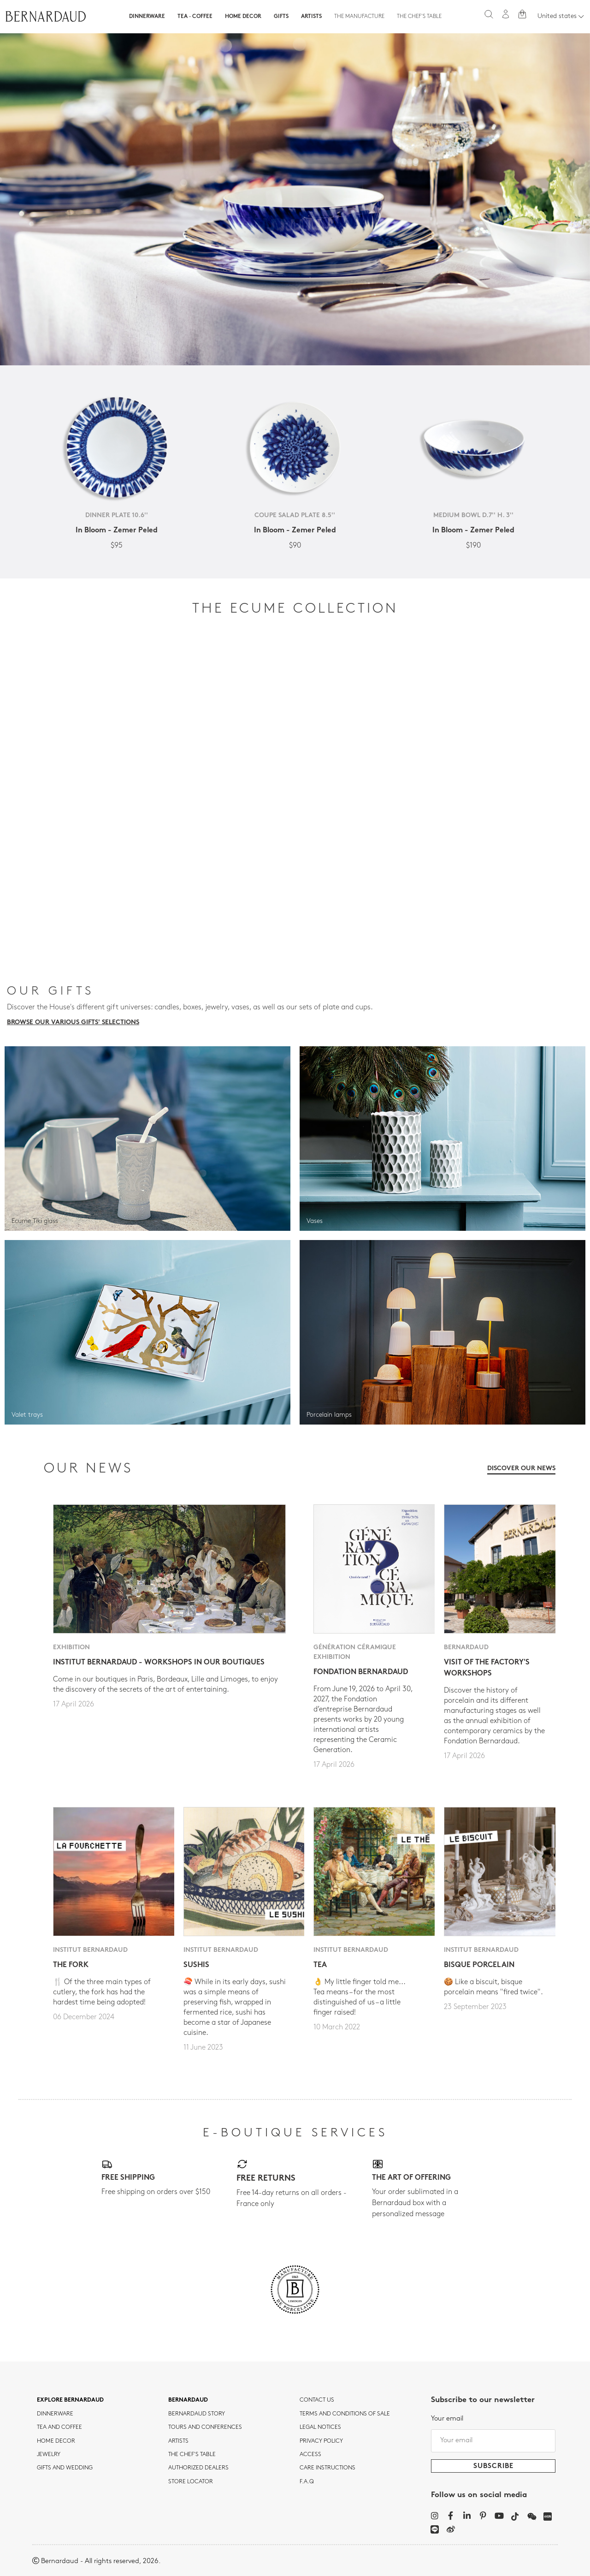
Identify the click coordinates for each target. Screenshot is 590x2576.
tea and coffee (59, 2427)
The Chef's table (419, 16)
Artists (311, 16)
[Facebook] (450, 2515)
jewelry (48, 2454)
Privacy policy (321, 2441)
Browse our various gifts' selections (73, 1022)
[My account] (505, 14)
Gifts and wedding (65, 2468)
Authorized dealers (198, 2468)
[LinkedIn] (467, 2515)
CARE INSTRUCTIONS (327, 2468)
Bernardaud (188, 2400)
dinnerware (55, 2414)
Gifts (281, 16)
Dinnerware (147, 16)
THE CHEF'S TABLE (192, 2454)
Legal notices (320, 2427)
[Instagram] (434, 2515)
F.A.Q (307, 2482)
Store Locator (190, 2482)
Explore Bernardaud (70, 2400)
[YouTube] (499, 2515)
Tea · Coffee (194, 16)
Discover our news (521, 1468)
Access (310, 2454)
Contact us (317, 2400)
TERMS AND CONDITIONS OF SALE (345, 2414)
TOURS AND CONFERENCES (205, 2427)
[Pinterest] (483, 2515)
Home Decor (243, 16)
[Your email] (493, 2440)
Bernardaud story (196, 2414)
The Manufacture (359, 16)
